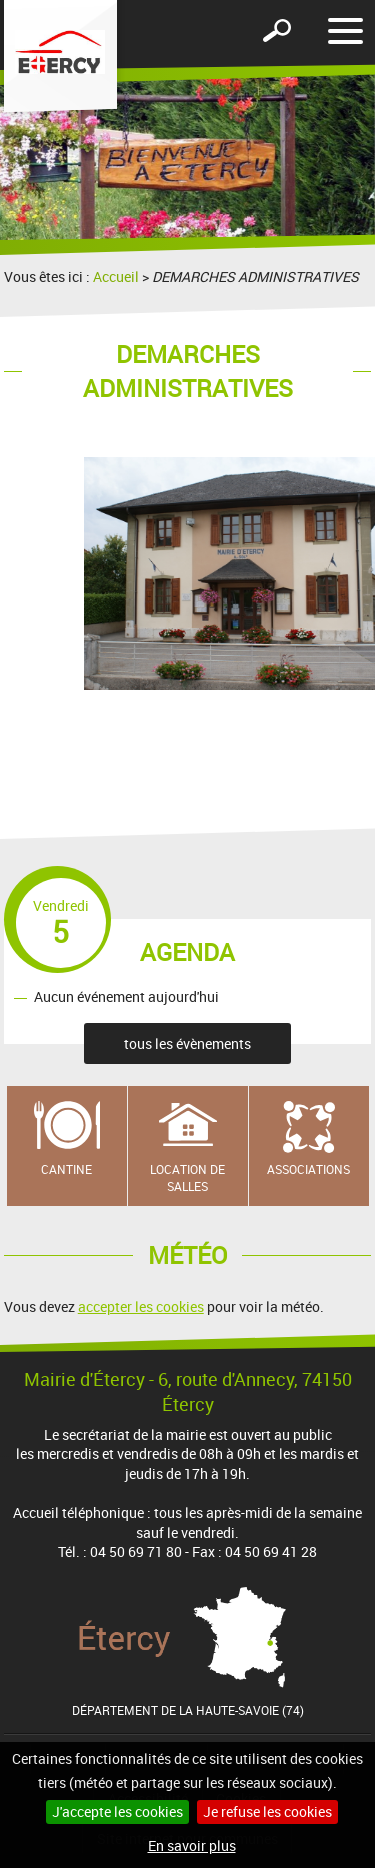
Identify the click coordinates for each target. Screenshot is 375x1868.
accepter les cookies (141, 1306)
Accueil (116, 276)
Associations (308, 1169)
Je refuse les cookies (267, 1811)
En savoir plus (192, 1845)
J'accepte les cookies (117, 1811)
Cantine (66, 1169)
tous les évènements (187, 1043)
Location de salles (187, 1177)
